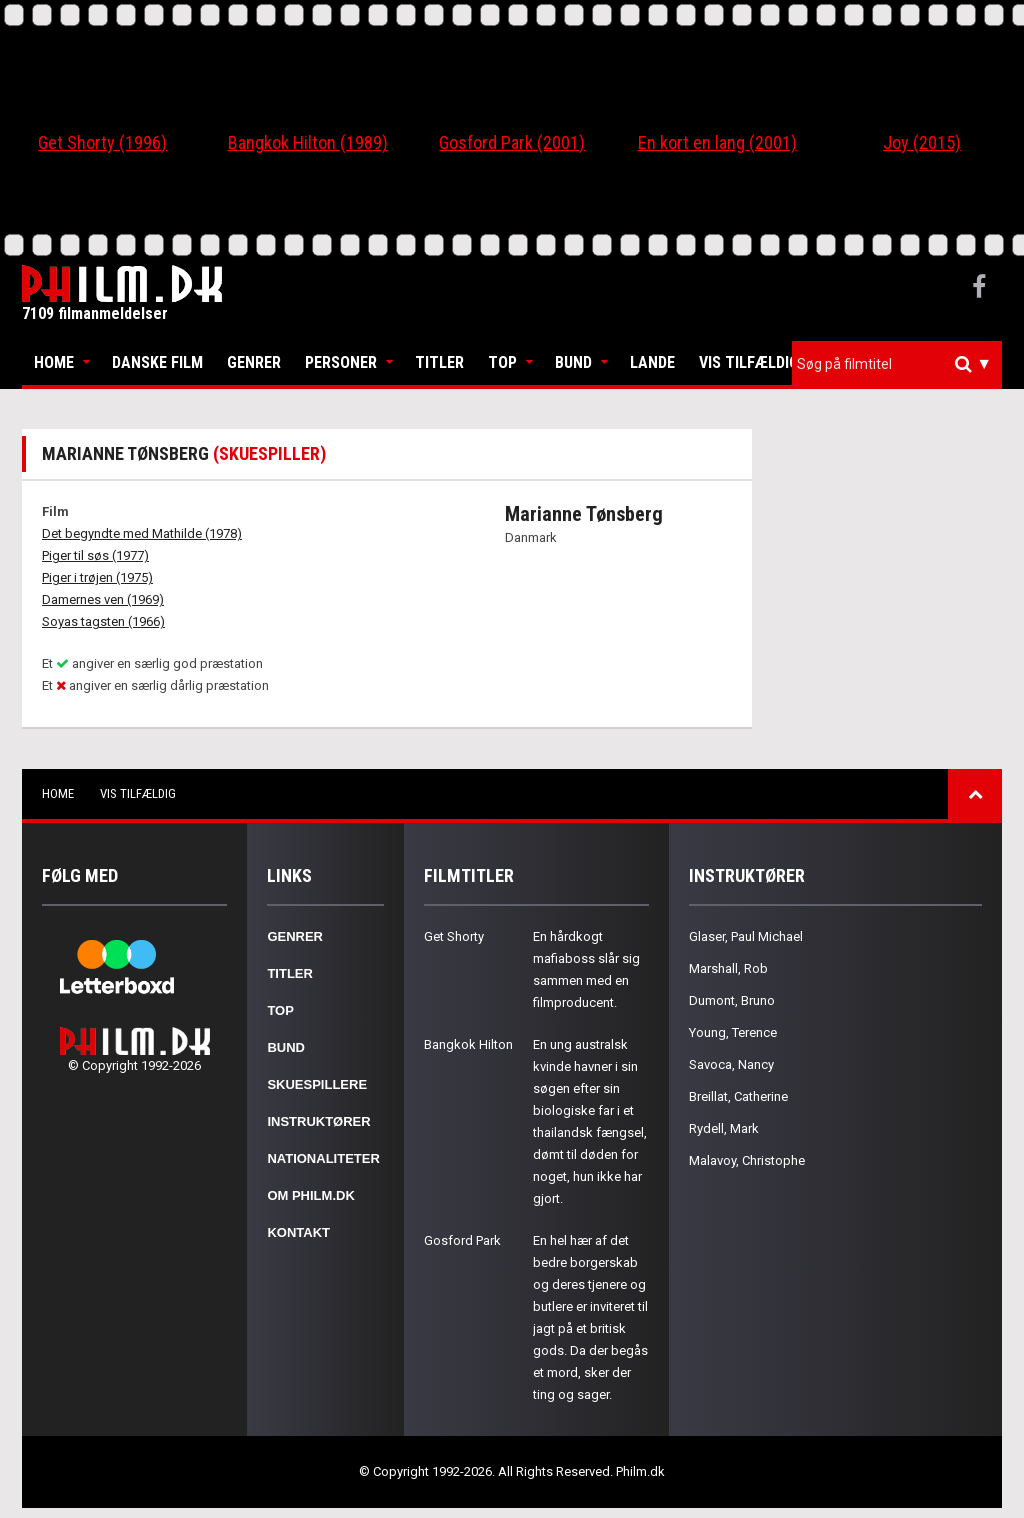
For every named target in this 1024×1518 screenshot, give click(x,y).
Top (502, 362)
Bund (573, 362)
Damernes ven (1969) (103, 599)
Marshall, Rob (728, 968)
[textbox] (902, 364)
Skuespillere (317, 1084)
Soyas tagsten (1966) (103, 621)
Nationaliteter (323, 1158)
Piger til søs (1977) (95, 555)
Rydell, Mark (724, 1128)
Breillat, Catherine (738, 1096)
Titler (439, 362)
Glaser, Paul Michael (746, 936)
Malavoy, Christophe (747, 1160)
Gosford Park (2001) (512, 142)
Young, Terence (733, 1032)
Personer (341, 362)
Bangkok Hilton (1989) (308, 142)
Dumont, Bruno (732, 1000)
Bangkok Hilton (468, 1044)
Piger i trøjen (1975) (97, 577)
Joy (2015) (922, 142)
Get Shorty (454, 936)
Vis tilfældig (749, 362)
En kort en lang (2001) (717, 142)
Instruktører (318, 1121)
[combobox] (897, 364)
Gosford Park (462, 1240)
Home (54, 362)
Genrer (254, 362)
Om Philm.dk (310, 1195)
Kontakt (298, 1232)
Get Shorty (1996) (102, 142)
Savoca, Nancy (731, 1064)
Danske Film (157, 362)
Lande (652, 362)
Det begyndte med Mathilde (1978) (142, 533)
